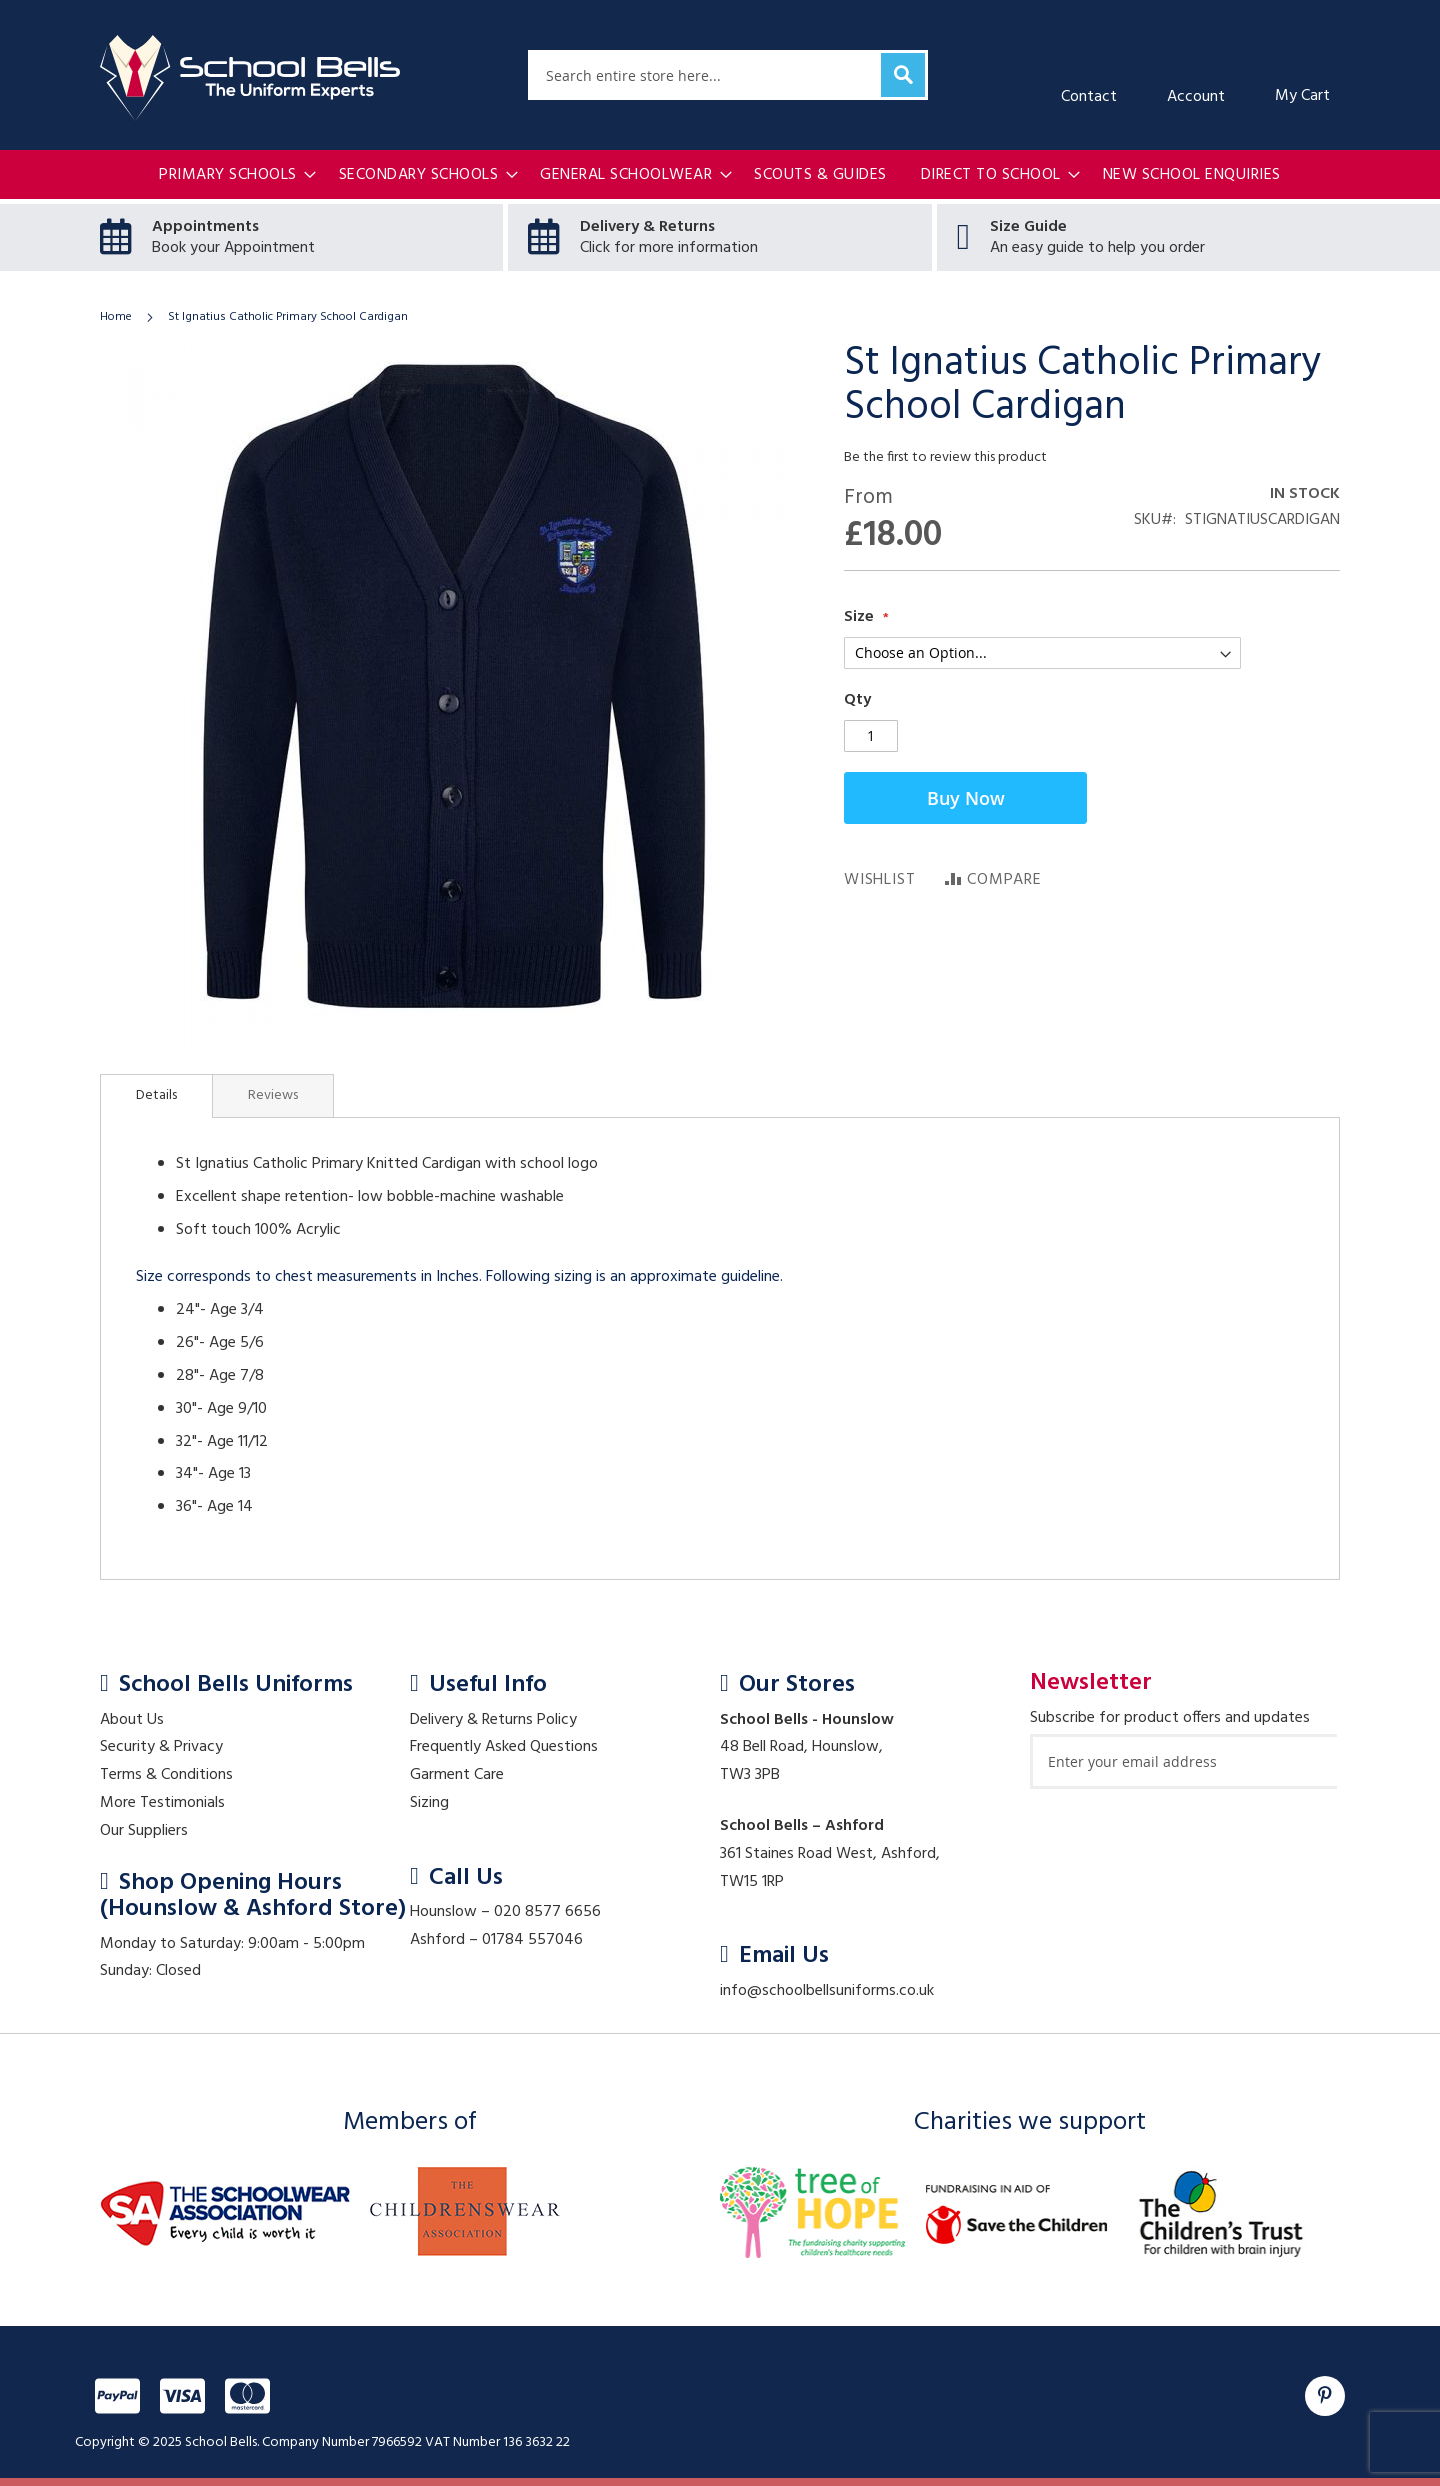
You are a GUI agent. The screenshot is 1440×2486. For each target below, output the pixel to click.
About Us (132, 1720)
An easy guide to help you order (1097, 248)
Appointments (205, 227)
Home (116, 317)
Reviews (273, 1095)
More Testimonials (162, 1803)
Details (156, 1095)
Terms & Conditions (166, 1775)
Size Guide (1028, 227)
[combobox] (728, 75)
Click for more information (669, 248)
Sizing (429, 1803)
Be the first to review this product (945, 457)
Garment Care (457, 1775)
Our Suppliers (144, 1831)
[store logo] (250, 78)
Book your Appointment (233, 248)
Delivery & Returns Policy (493, 1720)
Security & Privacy (161, 1747)
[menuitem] (232, 175)
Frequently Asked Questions (504, 1747)
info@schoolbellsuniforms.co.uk (827, 1991)
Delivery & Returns (647, 227)
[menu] (720, 175)
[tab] (156, 1096)
